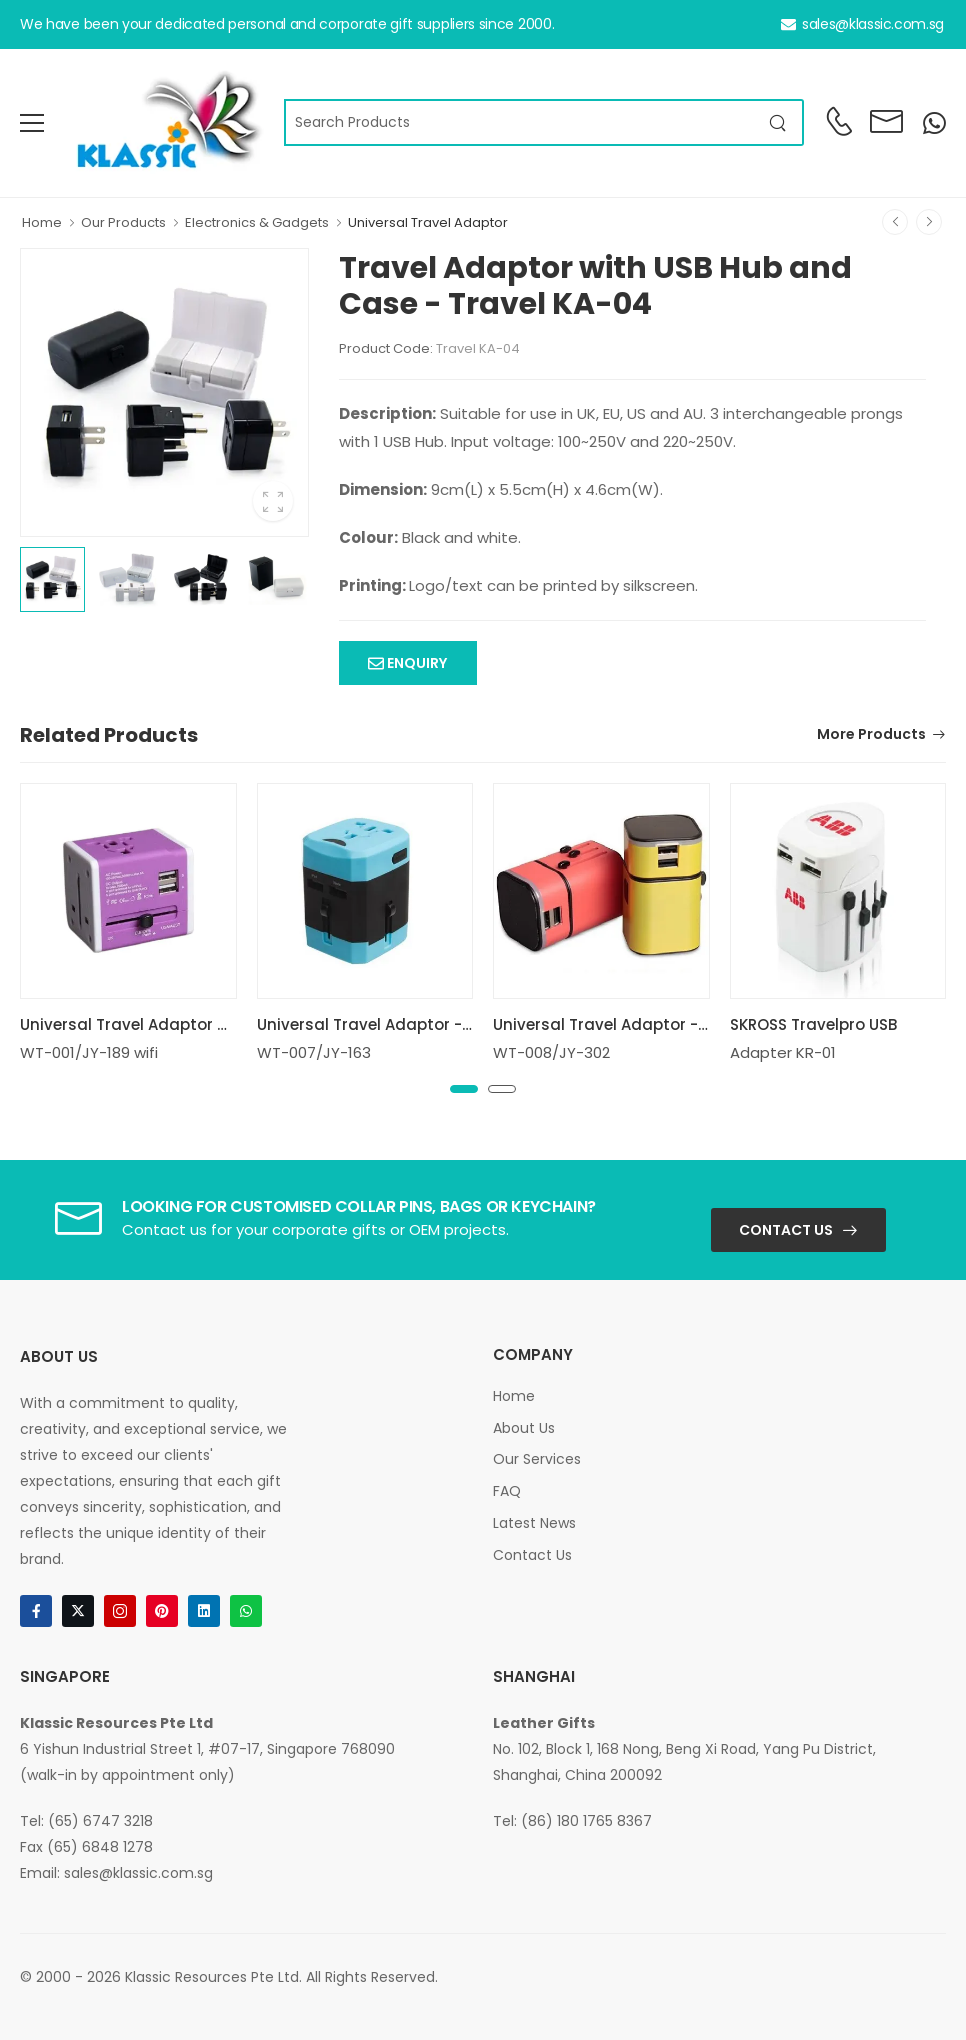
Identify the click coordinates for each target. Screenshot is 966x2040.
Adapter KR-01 (783, 1052)
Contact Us (786, 1230)
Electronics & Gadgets (257, 222)
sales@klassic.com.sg (862, 24)
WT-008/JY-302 (551, 1052)
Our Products (123, 222)
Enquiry (415, 663)
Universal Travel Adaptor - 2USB (380, 1024)
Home (42, 222)
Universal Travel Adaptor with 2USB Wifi (172, 1024)
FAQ (507, 1491)
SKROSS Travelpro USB (813, 1024)
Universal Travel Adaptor (428, 222)
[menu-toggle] (32, 123)
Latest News (534, 1523)
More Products (871, 735)
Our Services (537, 1459)
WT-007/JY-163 (314, 1052)
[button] (464, 1089)
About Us (524, 1428)
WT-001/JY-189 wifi (89, 1052)
